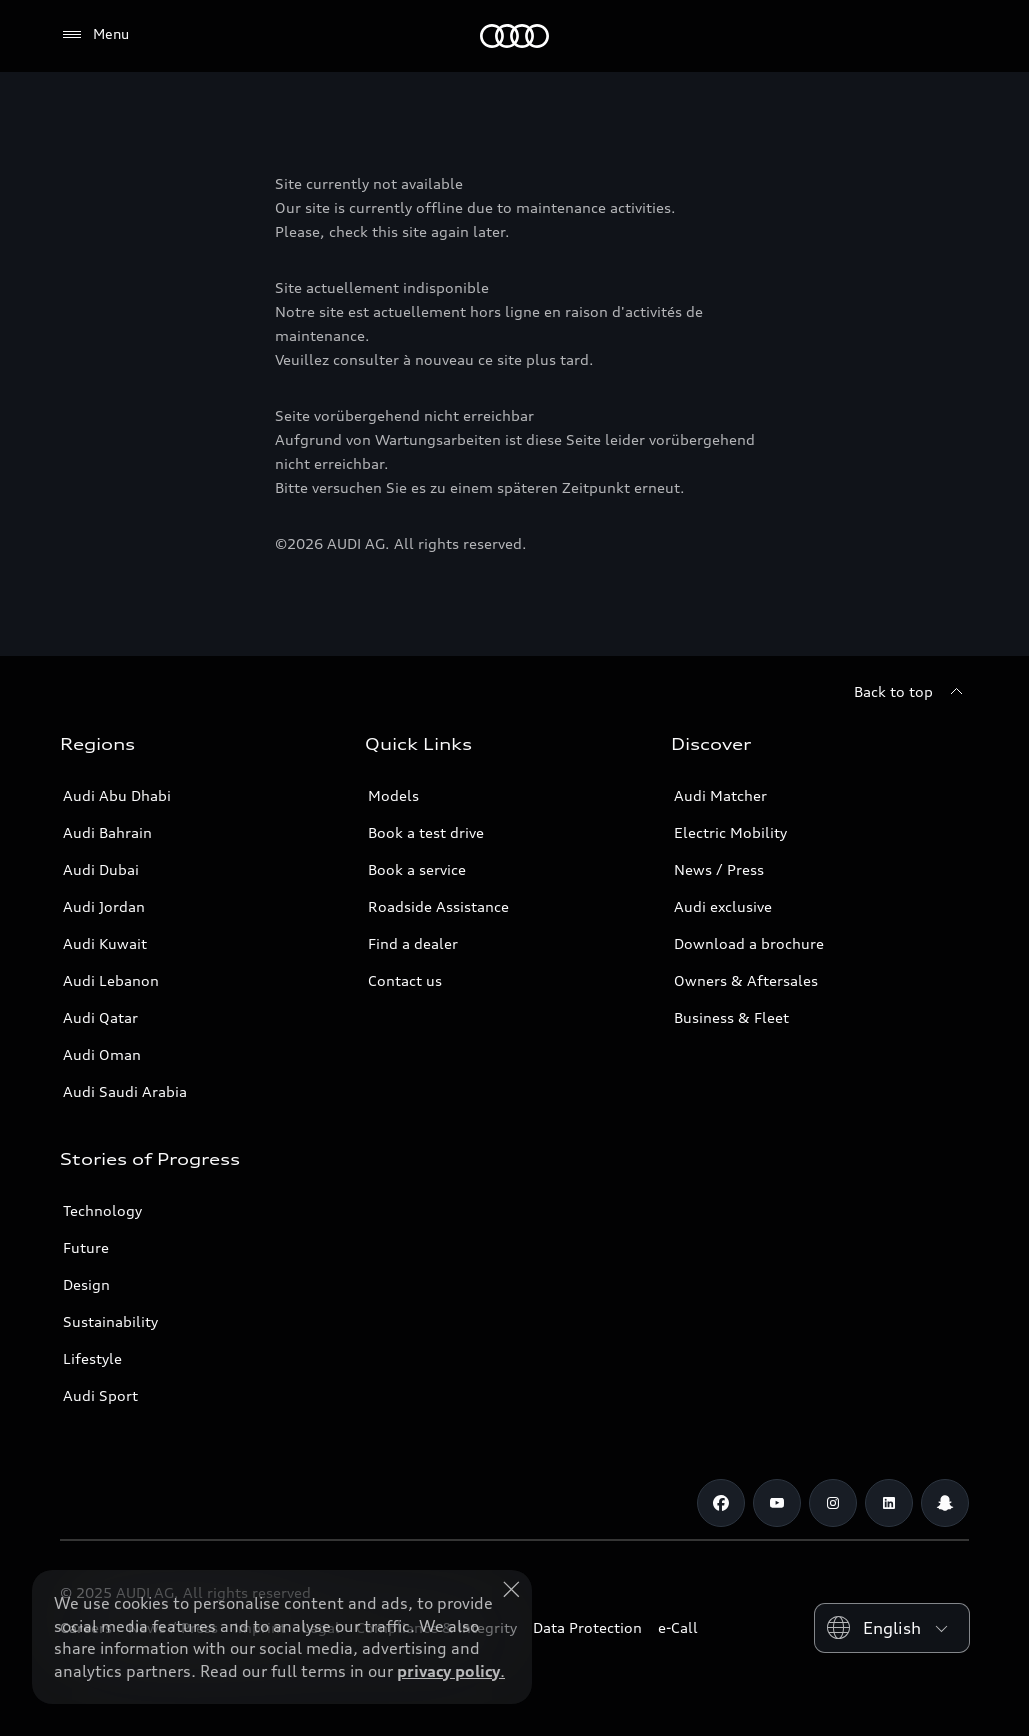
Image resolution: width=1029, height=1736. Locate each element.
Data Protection (587, 1627)
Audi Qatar (100, 1017)
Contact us (405, 980)
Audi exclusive (723, 906)
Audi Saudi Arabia (125, 1091)
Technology (102, 1210)
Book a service (417, 869)
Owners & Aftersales (746, 980)
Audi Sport (100, 1395)
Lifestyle (92, 1358)
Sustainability (110, 1321)
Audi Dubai (101, 869)
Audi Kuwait (105, 943)
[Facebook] (721, 1503)
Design (86, 1284)
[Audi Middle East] (514, 36)
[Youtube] (777, 1503)
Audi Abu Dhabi (117, 795)
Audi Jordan (104, 906)
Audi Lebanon (111, 980)
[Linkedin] (889, 1503)
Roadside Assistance (438, 906)
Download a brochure (749, 943)
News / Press (719, 869)
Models (393, 795)
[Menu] (94, 35)
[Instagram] (833, 1503)
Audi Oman (102, 1054)
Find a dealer (413, 943)
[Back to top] (911, 692)
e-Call (678, 1627)
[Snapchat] (945, 1503)
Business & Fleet (731, 1017)
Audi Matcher (720, 795)
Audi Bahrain (107, 832)
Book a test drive (426, 832)
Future (86, 1247)
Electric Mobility (730, 832)
